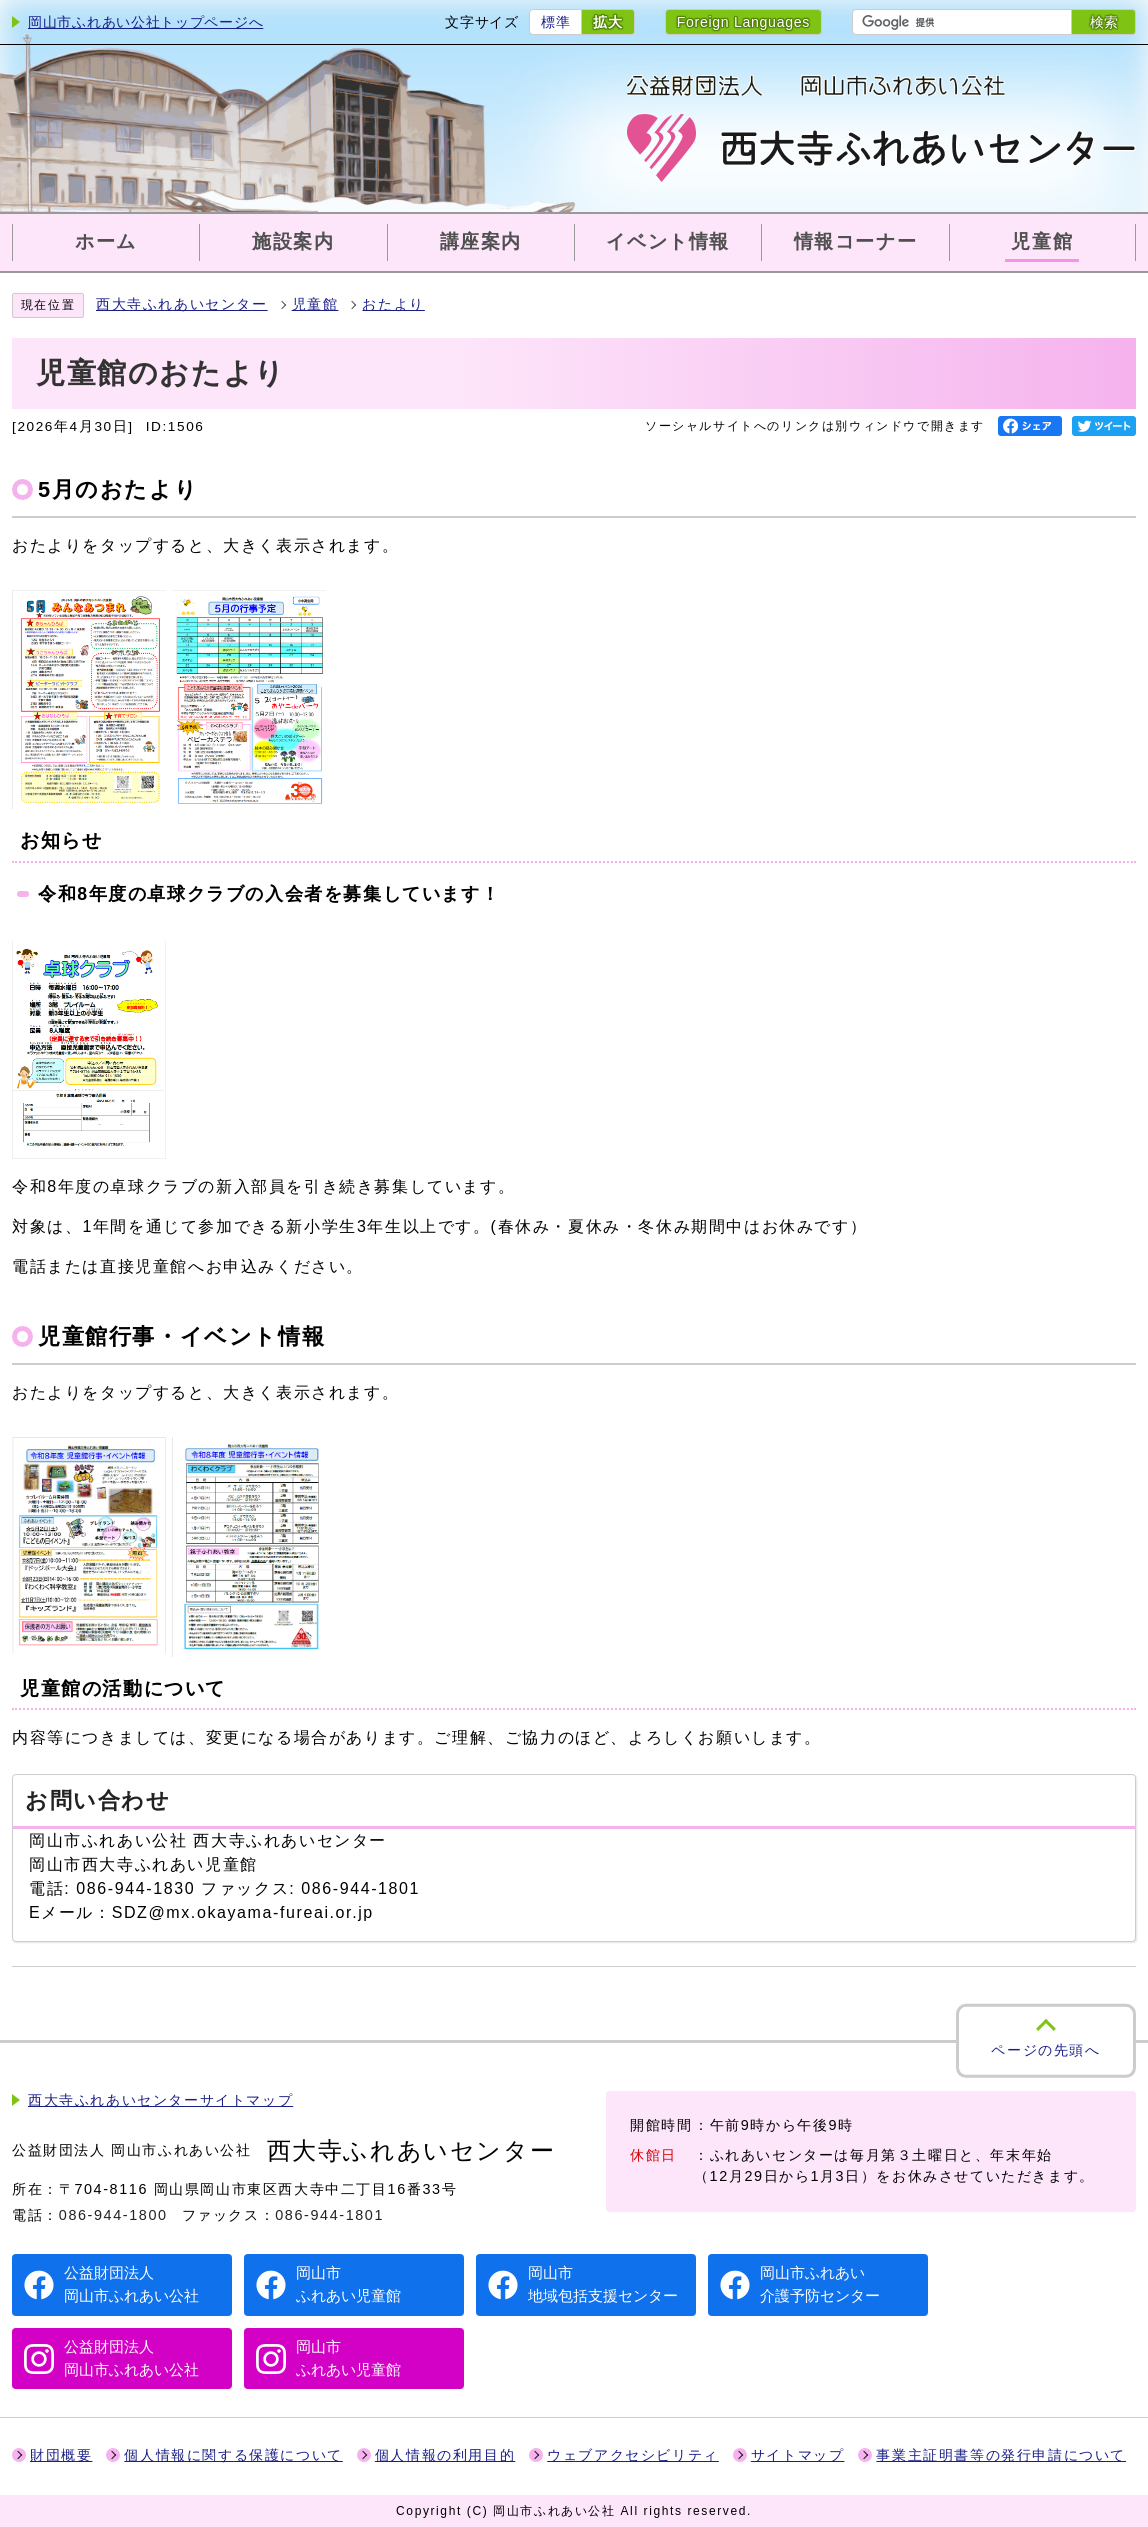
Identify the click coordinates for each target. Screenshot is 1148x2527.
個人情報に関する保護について (233, 2455)
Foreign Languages (743, 22)
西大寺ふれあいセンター (182, 304)
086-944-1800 (113, 2215)
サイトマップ (798, 2455)
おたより (393, 304)
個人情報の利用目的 (445, 2455)
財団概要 (61, 2455)
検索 (1104, 22)
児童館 (315, 304)
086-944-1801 (329, 2215)
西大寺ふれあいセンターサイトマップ (160, 2100)
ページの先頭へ (1045, 2050)
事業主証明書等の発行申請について (1001, 2455)
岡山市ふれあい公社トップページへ (145, 22)
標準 (555, 22)
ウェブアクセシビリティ (633, 2455)
